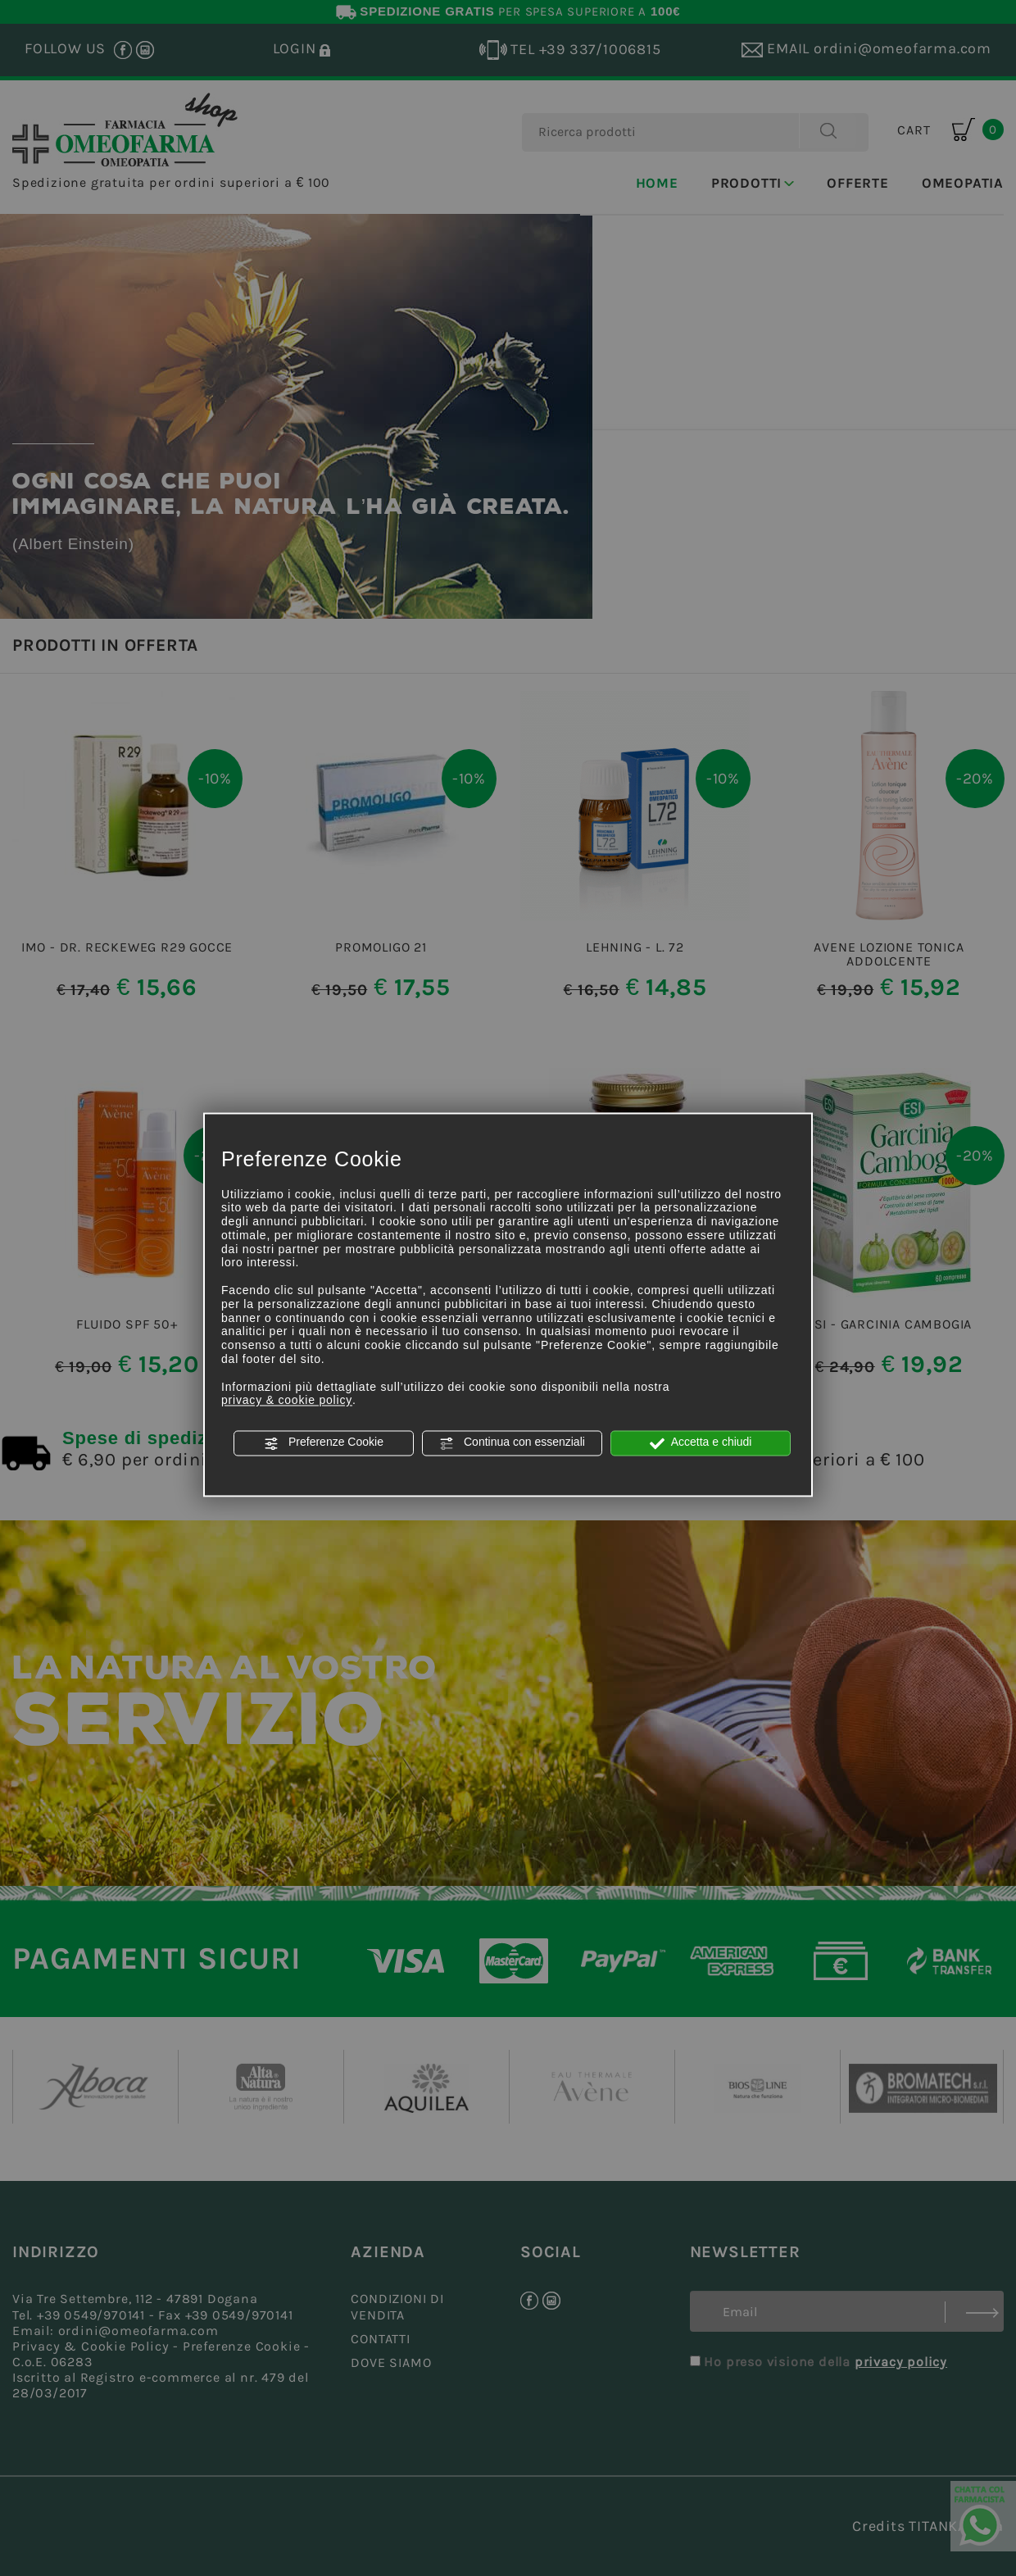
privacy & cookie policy (286, 1400)
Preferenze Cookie (323, 1443)
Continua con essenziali (512, 1443)
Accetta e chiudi (701, 1443)
